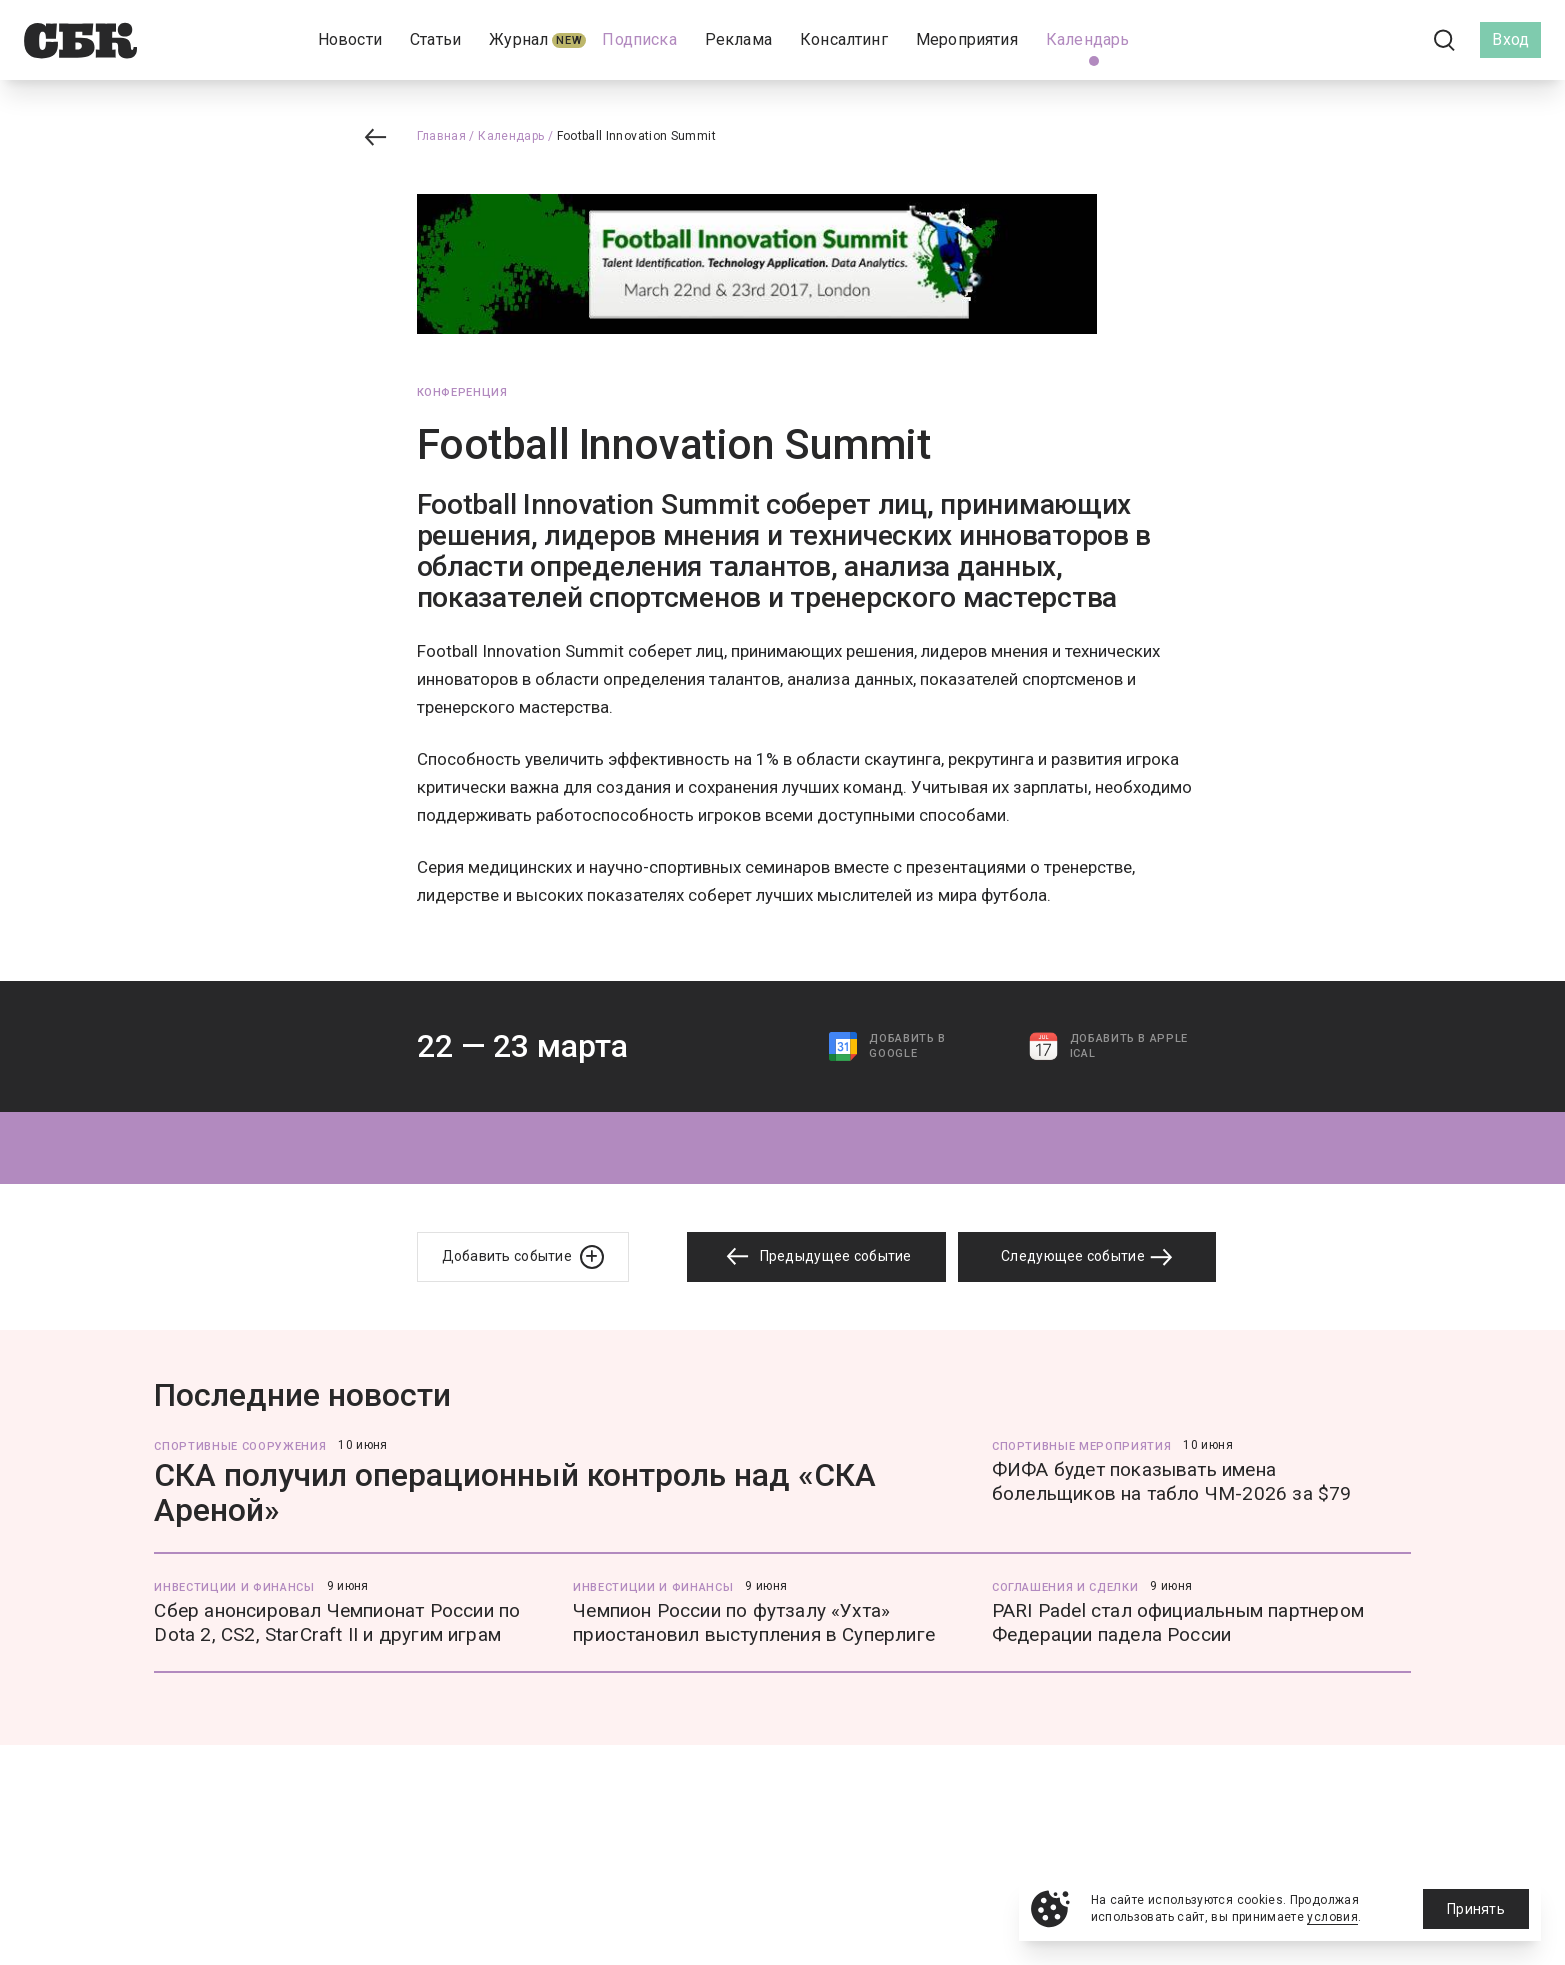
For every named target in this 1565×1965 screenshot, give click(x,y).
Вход (1510, 39)
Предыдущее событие (816, 1256)
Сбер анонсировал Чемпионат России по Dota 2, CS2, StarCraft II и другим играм (337, 1622)
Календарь (511, 136)
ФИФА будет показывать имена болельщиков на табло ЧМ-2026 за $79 (1172, 1481)
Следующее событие (1087, 1257)
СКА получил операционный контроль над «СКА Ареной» (515, 1492)
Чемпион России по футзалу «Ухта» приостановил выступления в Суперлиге (754, 1622)
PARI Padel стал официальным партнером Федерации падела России (1178, 1622)
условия (1332, 1917)
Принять (1476, 1909)
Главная (442, 136)
